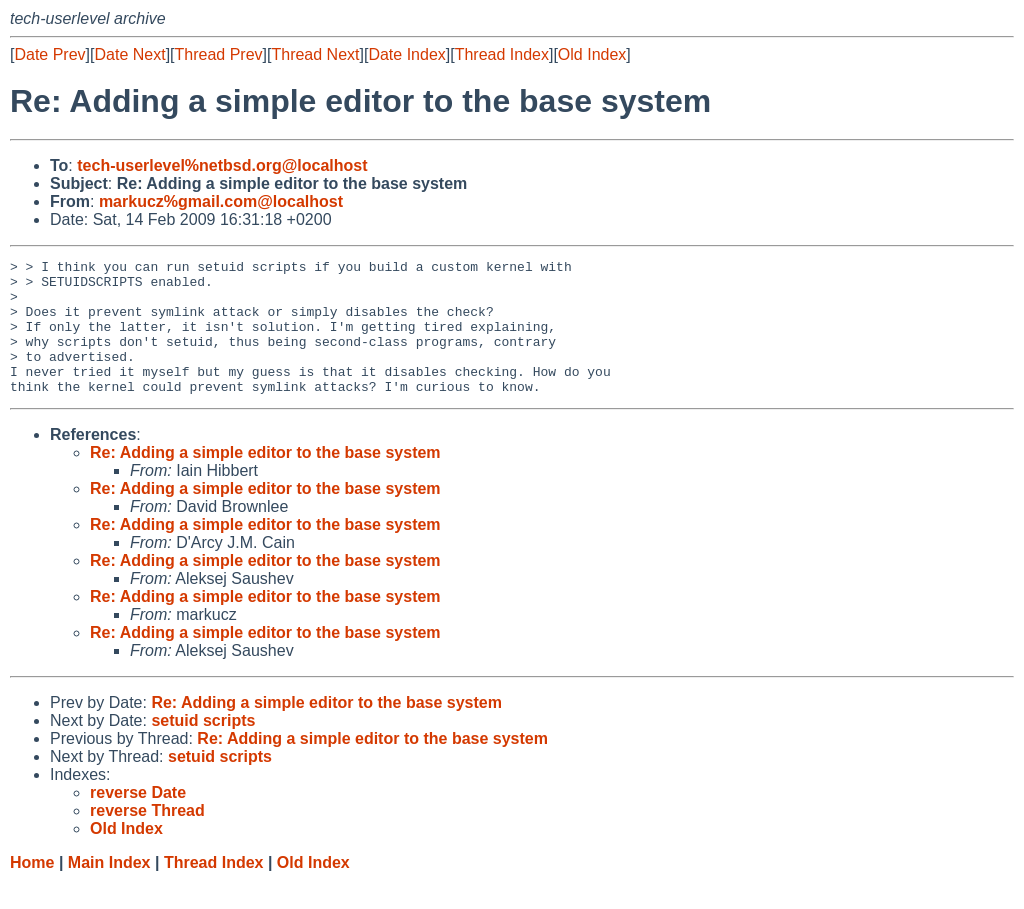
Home (32, 889)
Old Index (592, 54)
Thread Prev (219, 54)
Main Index (109, 889)
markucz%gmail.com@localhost (221, 201)
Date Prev (49, 54)
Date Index (406, 54)
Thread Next (315, 54)
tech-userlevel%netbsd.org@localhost (222, 165)
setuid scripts (203, 747)
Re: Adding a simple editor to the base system (265, 479)
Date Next (129, 54)
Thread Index (502, 54)
